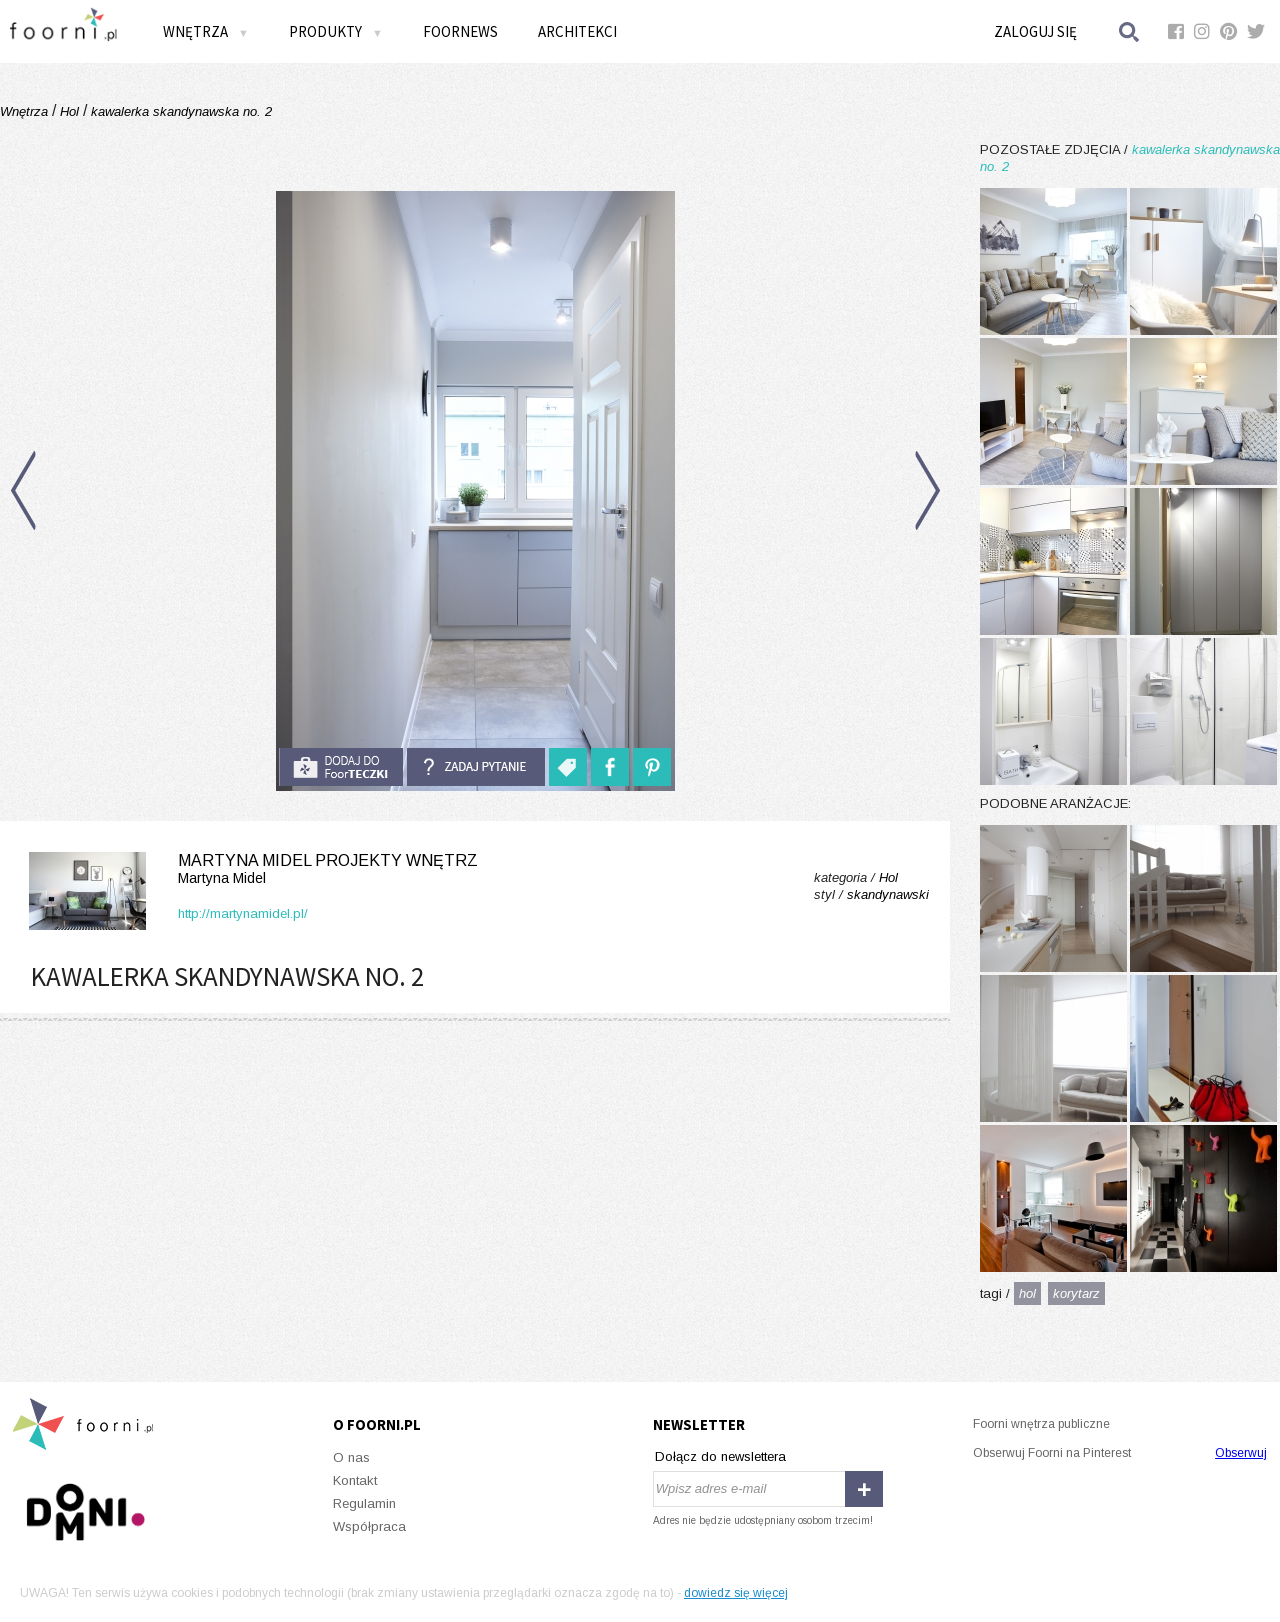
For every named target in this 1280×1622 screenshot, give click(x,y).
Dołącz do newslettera (720, 1456)
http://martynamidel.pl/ (243, 913)
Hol (69, 111)
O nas (351, 1457)
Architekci (577, 31)
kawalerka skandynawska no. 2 (179, 111)
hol (1027, 1293)
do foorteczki (341, 767)
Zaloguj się (1035, 31)
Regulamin (364, 1503)
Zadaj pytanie (476, 767)
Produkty (336, 31)
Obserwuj (1241, 1453)
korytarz (1076, 1293)
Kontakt (355, 1480)
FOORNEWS (460, 31)
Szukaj (1130, 31)
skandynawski (888, 894)
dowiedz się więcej (736, 1593)
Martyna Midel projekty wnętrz (249, 869)
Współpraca (369, 1526)
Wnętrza (206, 31)
